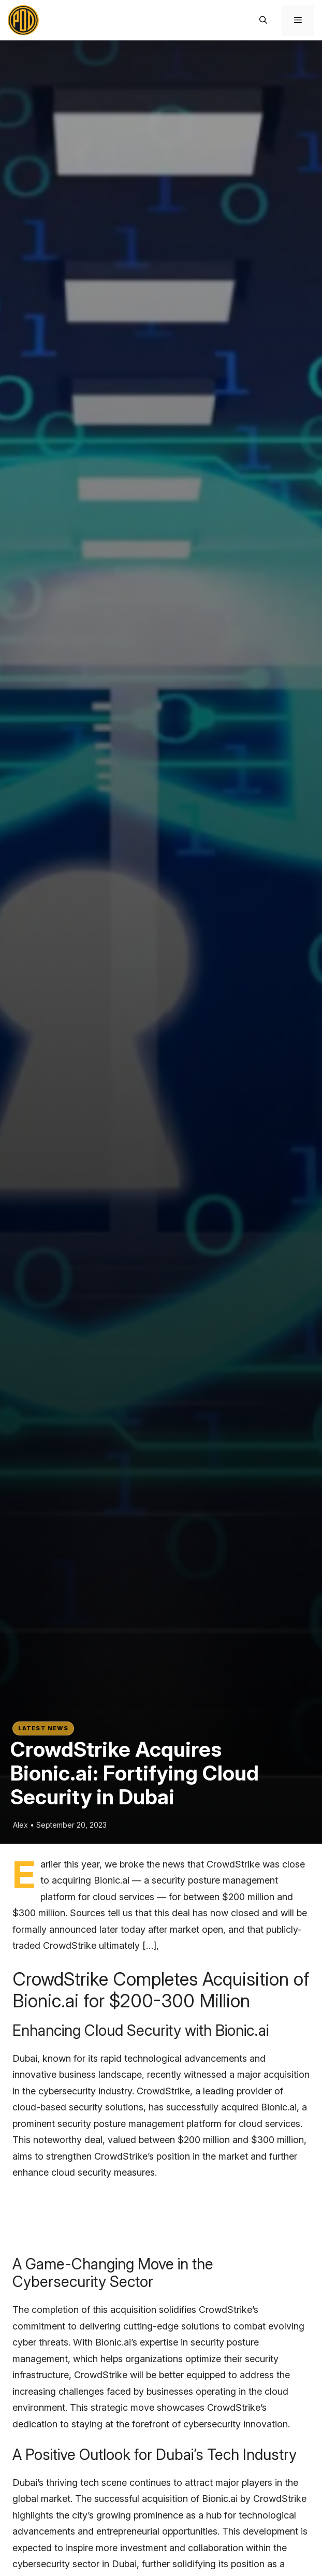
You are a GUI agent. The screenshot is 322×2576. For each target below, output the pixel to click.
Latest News (43, 1728)
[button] (263, 20)
